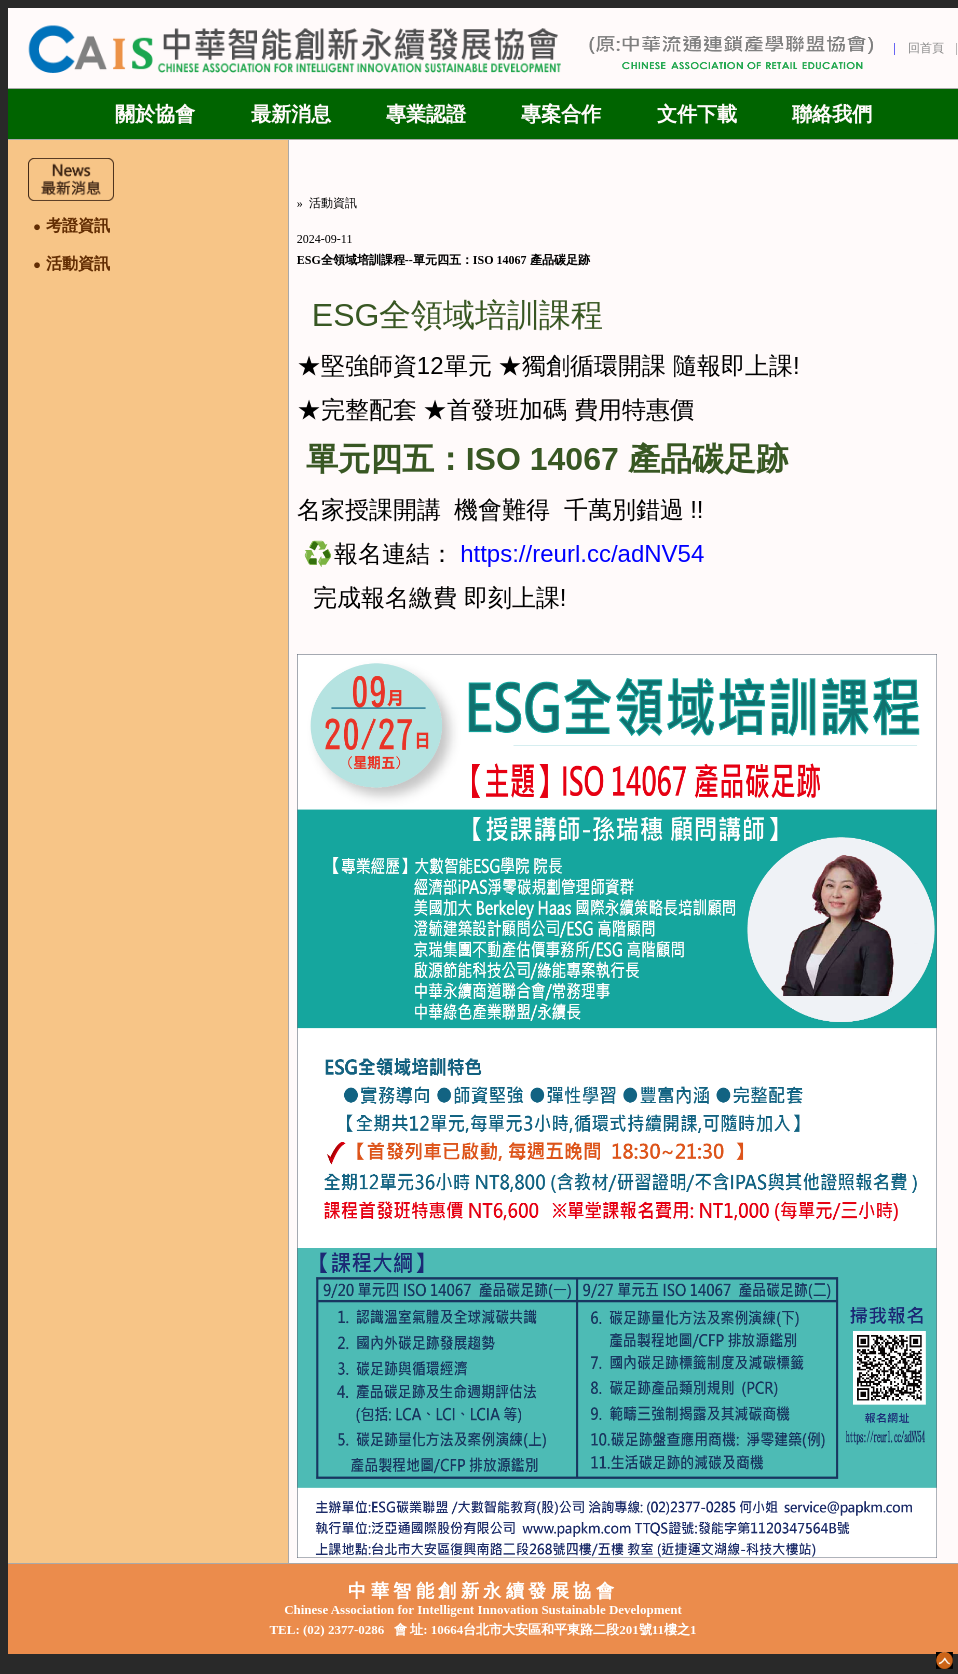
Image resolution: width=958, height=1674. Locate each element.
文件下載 (697, 114)
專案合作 (561, 114)
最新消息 (291, 114)
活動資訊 (333, 203)
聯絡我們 (832, 114)
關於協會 (155, 114)
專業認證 (426, 114)
